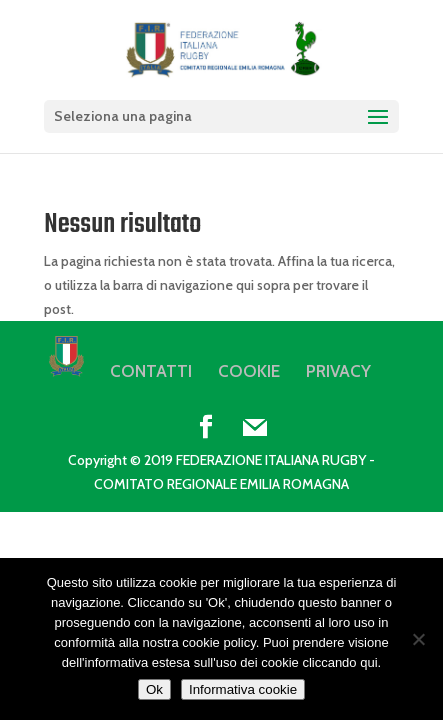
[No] (418, 639)
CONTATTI (151, 371)
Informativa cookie (243, 689)
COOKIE (249, 371)
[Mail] (255, 428)
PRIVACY (338, 371)
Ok (154, 689)
